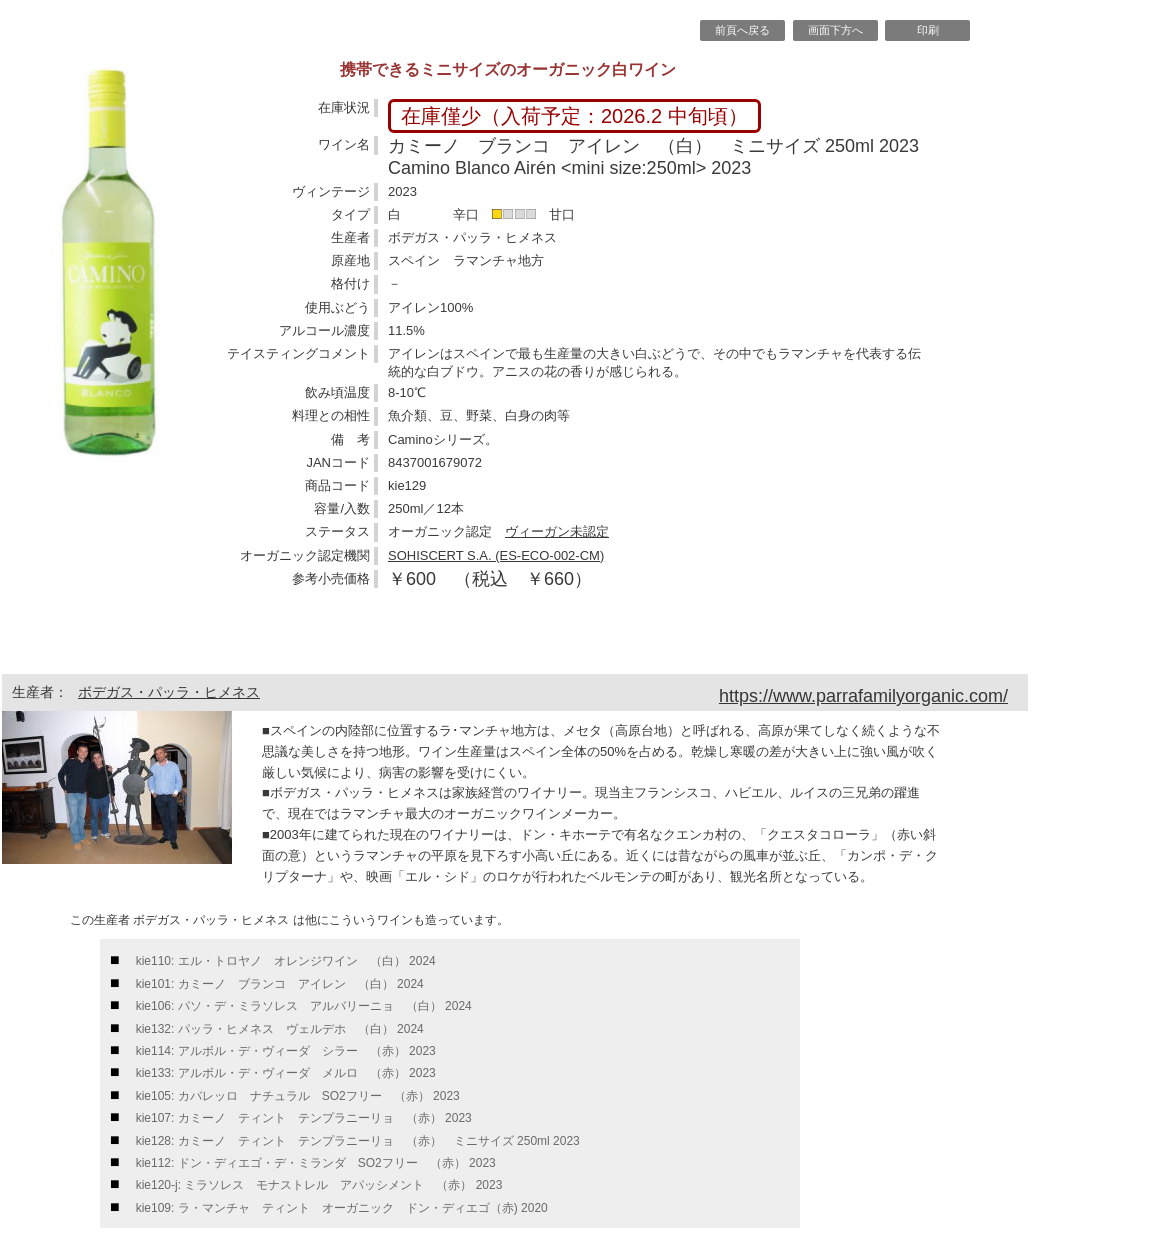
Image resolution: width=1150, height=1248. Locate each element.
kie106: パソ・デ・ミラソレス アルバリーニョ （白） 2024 (304, 1006)
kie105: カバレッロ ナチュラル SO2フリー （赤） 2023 (298, 1096)
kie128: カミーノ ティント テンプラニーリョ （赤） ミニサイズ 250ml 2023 (358, 1141)
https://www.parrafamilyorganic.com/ (863, 696)
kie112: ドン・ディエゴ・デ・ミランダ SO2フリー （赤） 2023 (316, 1163)
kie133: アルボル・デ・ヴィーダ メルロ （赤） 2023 (286, 1073)
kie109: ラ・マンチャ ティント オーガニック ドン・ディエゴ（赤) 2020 (342, 1208)
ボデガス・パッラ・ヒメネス (169, 692)
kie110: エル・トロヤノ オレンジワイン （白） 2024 (286, 961)
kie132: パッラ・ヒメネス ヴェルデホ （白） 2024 (280, 1029)
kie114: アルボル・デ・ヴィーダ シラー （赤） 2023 (286, 1051)
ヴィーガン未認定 (557, 531)
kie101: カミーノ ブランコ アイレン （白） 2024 (280, 984)
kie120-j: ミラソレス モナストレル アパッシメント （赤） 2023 (319, 1185)
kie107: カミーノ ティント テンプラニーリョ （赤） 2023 (304, 1118)
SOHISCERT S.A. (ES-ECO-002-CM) (496, 555)
